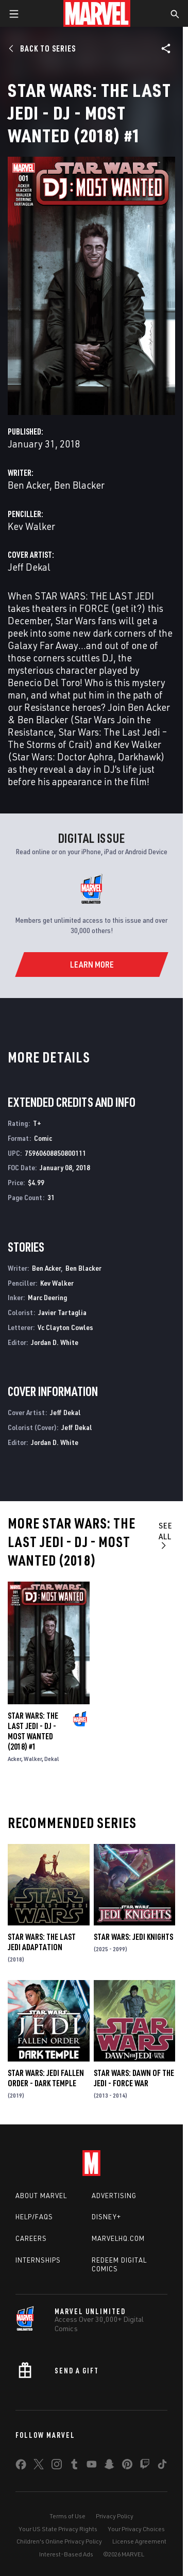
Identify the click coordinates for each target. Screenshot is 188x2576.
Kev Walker (31, 526)
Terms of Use (67, 2516)
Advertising (114, 2195)
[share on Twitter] (38, 2466)
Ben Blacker (79, 485)
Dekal (51, 1759)
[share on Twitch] (145, 2466)
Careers (31, 2238)
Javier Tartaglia (62, 1312)
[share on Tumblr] (74, 2466)
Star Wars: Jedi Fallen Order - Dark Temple (46, 2078)
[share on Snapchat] (109, 2466)
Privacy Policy (114, 2516)
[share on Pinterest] (127, 2466)
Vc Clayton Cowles (65, 1327)
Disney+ (106, 2217)
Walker (33, 1759)
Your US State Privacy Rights (58, 2529)
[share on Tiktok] (162, 2466)
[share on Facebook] (20, 2467)
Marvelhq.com (118, 2238)
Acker (14, 1759)
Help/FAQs (34, 2217)
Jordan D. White (54, 1342)
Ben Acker (28, 485)
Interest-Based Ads (66, 2554)
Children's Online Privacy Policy (59, 2541)
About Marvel (41, 2195)
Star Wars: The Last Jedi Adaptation (42, 1942)
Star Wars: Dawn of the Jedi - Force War (134, 2078)
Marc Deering (47, 1297)
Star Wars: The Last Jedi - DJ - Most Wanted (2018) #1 (33, 1731)
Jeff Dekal (29, 567)
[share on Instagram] (57, 2466)
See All (166, 1535)
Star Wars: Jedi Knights (133, 1937)
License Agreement (139, 2541)
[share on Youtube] (92, 2466)
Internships (38, 2260)
